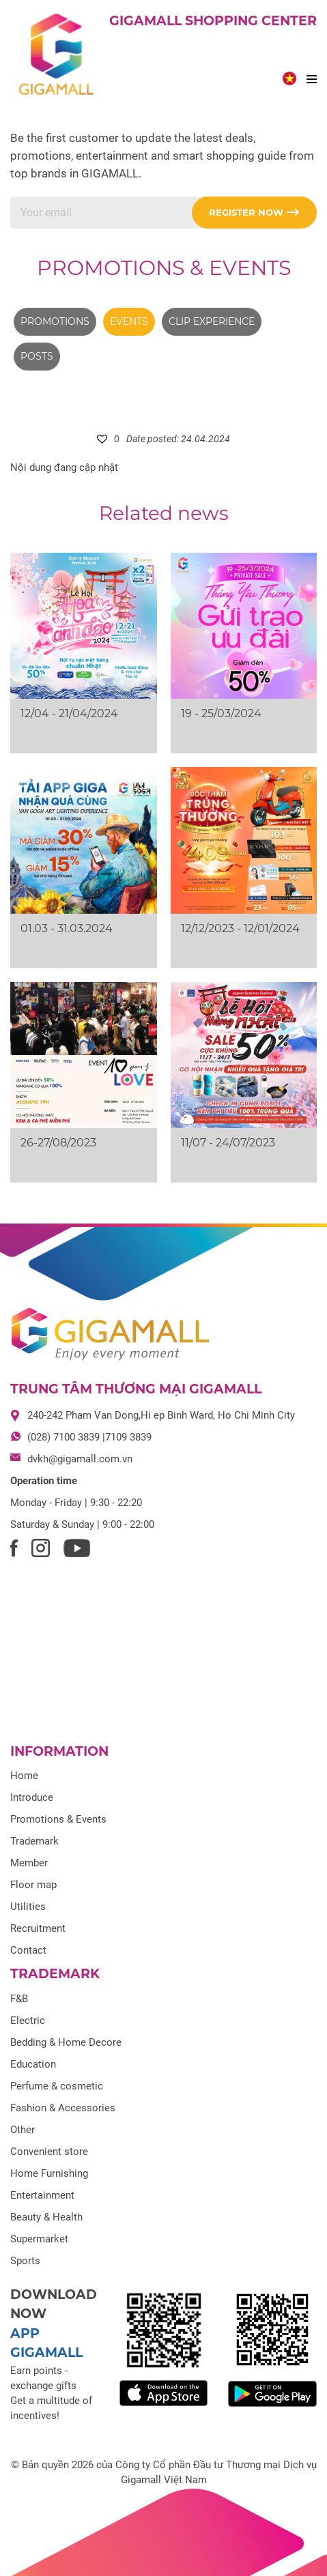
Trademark (34, 1841)
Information (59, 1751)
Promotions (54, 321)
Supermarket (39, 2239)
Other (22, 2130)
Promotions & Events (164, 267)
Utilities (28, 1906)
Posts (36, 356)
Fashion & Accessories (62, 2108)
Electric (27, 2020)
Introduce (31, 1797)
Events (129, 321)
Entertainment (42, 2195)
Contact (28, 1950)
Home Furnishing (49, 2173)
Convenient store (49, 2151)
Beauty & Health (46, 2217)
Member (29, 1863)
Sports (25, 2261)
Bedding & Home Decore (66, 2042)
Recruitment (38, 1928)
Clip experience (212, 321)
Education (33, 2064)
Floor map (33, 1885)
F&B (19, 1999)
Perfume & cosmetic (56, 2086)
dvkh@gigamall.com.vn (79, 1459)
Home (24, 1775)
